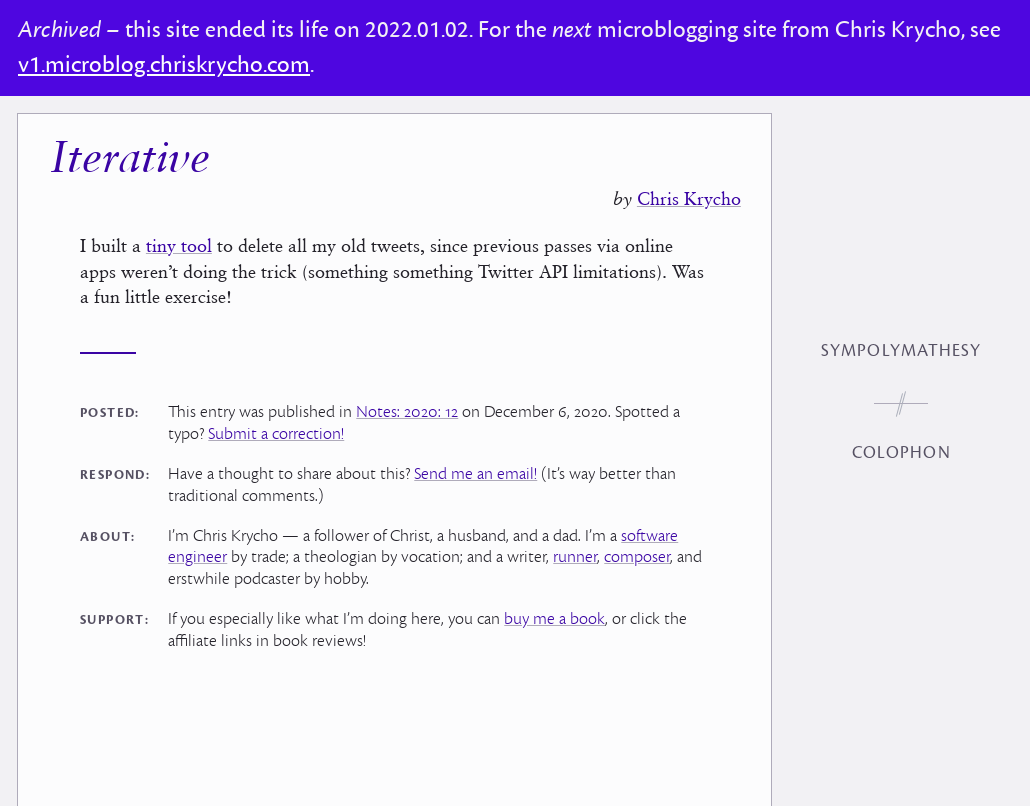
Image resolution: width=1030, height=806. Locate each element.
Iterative (130, 160)
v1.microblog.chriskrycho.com (164, 65)
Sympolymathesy (901, 351)
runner (575, 557)
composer (637, 557)
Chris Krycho (689, 198)
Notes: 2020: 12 (407, 412)
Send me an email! (475, 474)
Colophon (901, 453)
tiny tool (179, 245)
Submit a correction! (276, 434)
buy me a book (554, 619)
